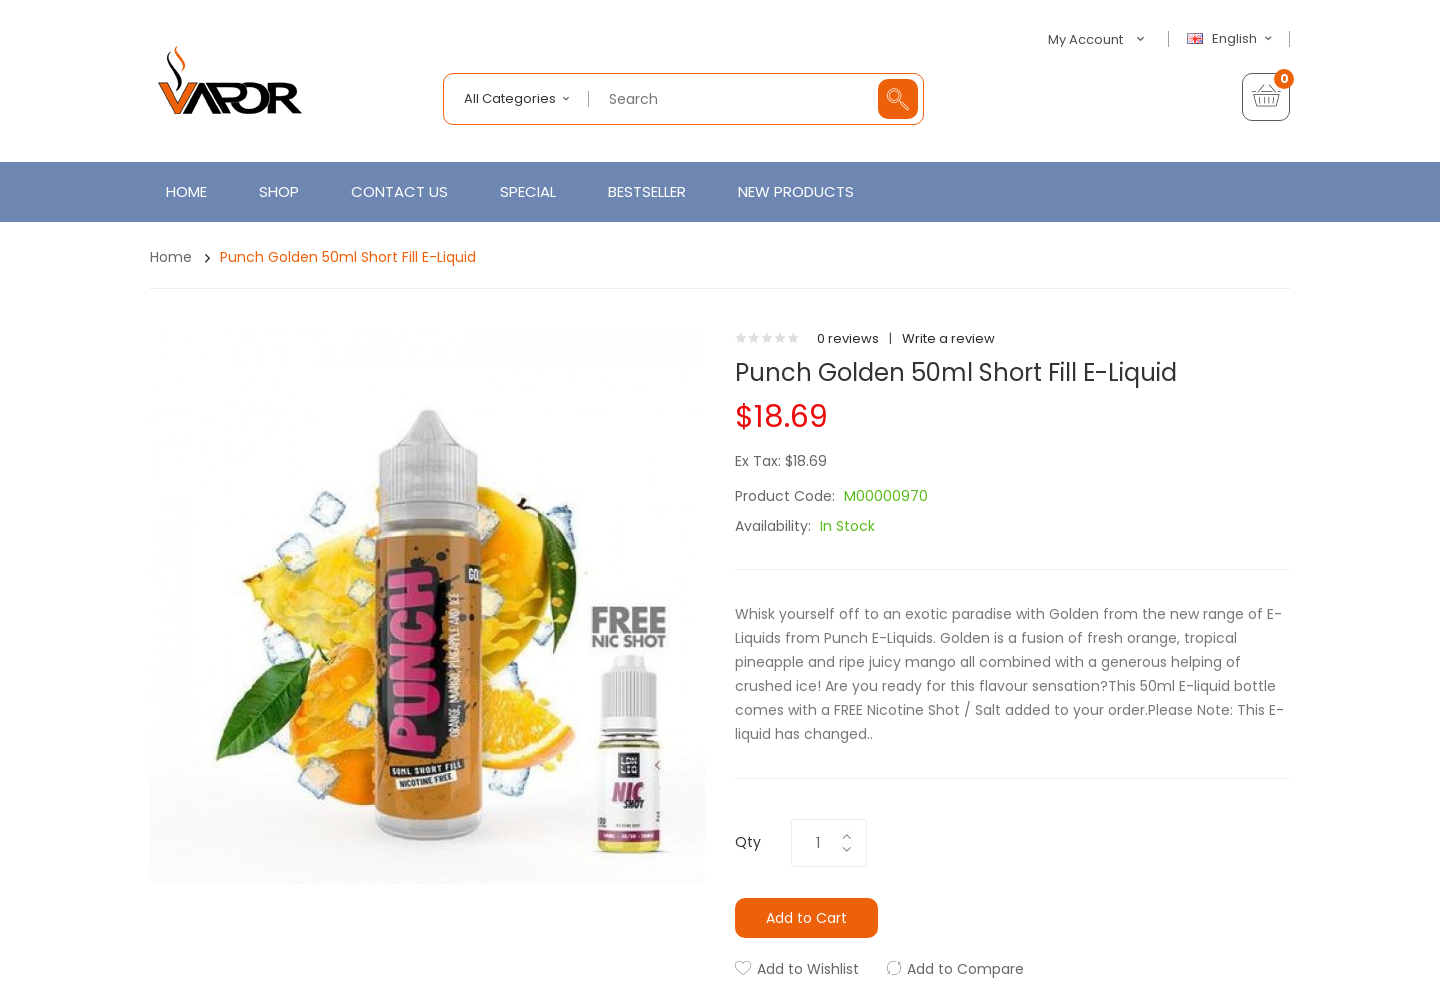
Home (171, 257)
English (1232, 39)
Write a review (948, 338)
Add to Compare (965, 969)
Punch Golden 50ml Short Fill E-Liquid (348, 257)
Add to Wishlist (808, 969)
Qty (748, 842)
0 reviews (848, 338)
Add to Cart (806, 918)
